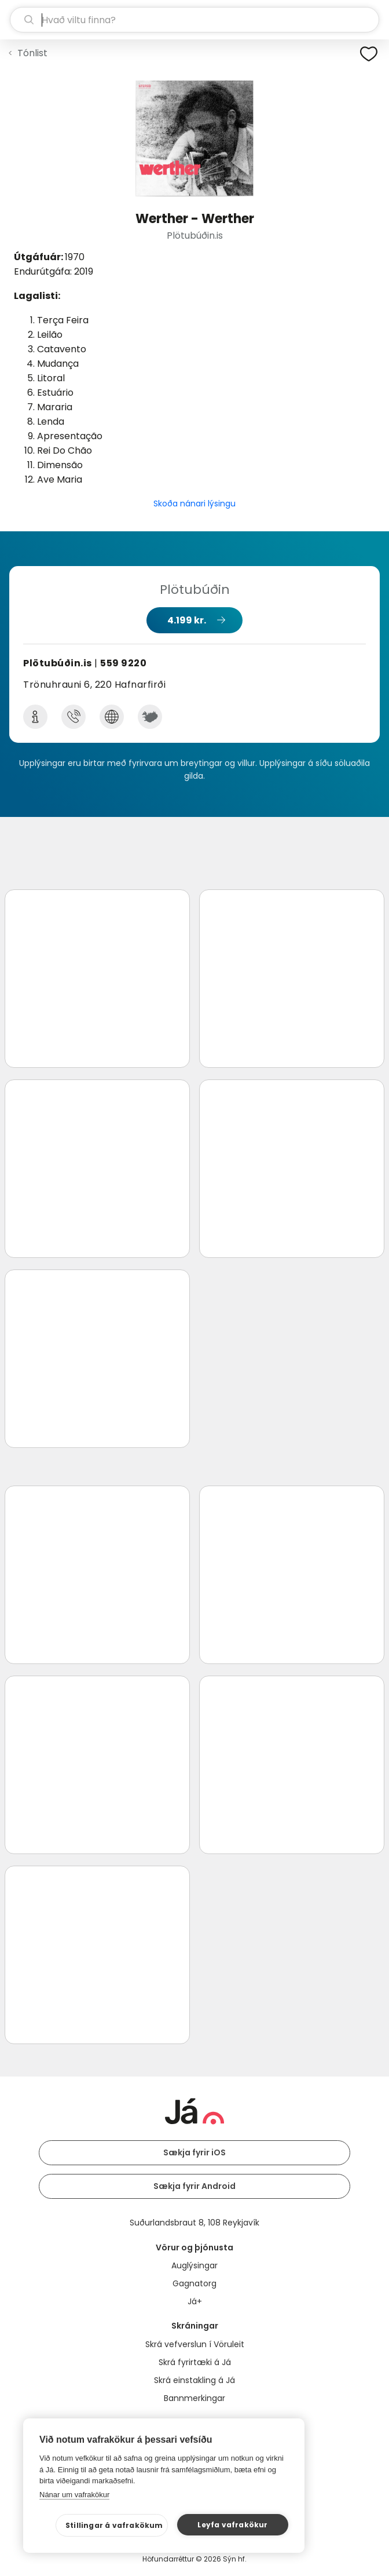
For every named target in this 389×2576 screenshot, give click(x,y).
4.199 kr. (186, 620)
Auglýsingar (194, 2265)
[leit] (194, 20)
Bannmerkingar (194, 2398)
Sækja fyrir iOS (194, 2152)
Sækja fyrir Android (194, 2186)
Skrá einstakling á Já (194, 2380)
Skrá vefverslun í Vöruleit (194, 2344)
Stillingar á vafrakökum (114, 2525)
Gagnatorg (194, 2283)
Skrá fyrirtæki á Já (195, 2362)
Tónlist (32, 53)
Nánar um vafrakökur (74, 2494)
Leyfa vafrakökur (232, 2525)
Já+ (195, 2301)
